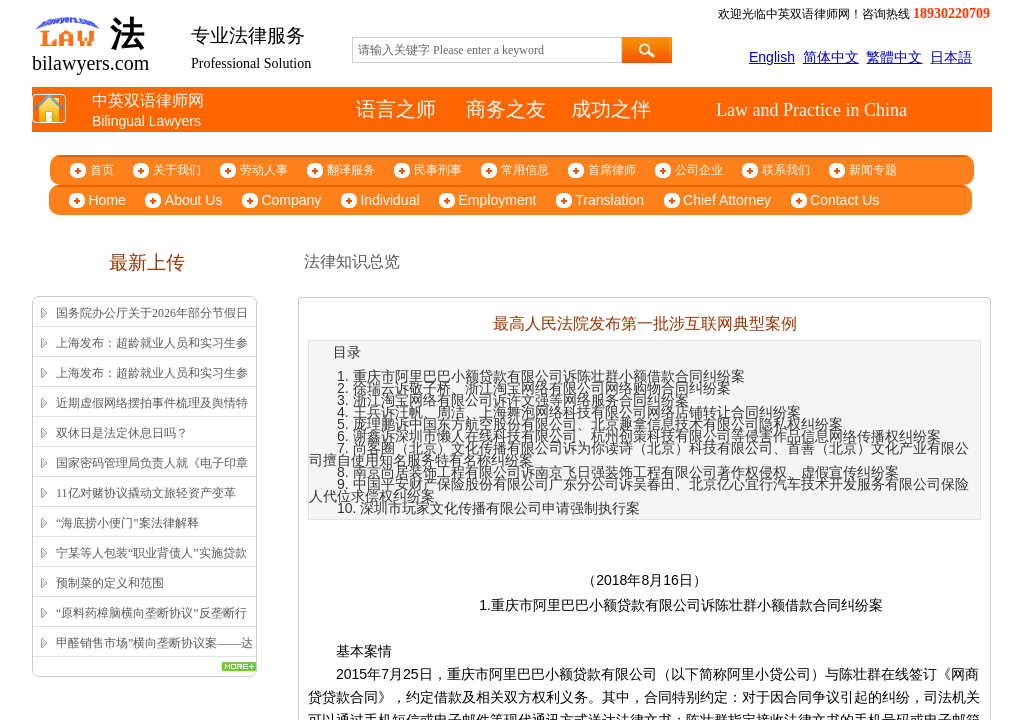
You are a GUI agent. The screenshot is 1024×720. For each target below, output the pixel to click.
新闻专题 (873, 170)
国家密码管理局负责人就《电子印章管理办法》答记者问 (152, 476)
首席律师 (612, 170)
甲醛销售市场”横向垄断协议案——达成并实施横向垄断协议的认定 (154, 656)
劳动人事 (264, 170)
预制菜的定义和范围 (110, 583)
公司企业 (699, 170)
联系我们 (786, 170)
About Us (194, 200)
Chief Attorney (727, 200)
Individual (389, 200)
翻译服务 (351, 170)
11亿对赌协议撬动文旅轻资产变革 (146, 493)
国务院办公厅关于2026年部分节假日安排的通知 (152, 326)
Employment (498, 200)
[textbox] (487, 50)
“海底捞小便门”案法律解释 (127, 523)
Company (291, 200)
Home (107, 200)
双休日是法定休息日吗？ (122, 433)
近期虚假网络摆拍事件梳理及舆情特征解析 (152, 416)
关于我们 (177, 170)
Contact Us (844, 200)
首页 (102, 170)
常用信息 (525, 170)
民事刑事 (438, 170)
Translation (609, 200)
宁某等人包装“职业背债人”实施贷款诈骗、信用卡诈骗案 (151, 566)
